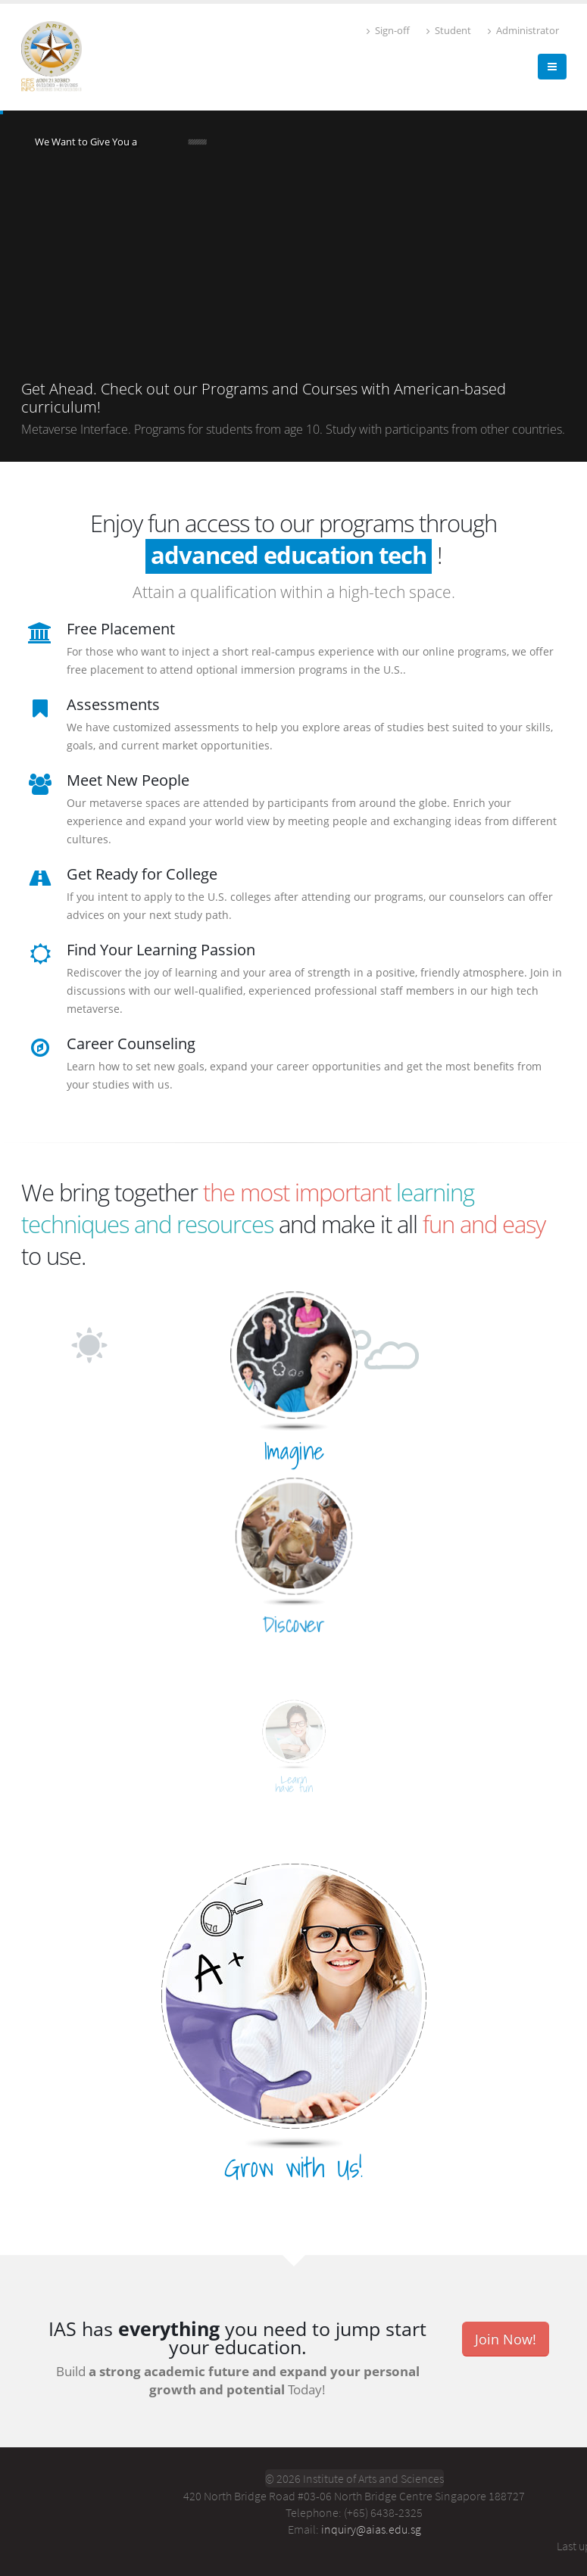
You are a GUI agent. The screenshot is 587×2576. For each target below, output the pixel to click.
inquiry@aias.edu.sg (371, 2529)
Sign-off (388, 30)
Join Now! (505, 2339)
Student (448, 30)
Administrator (523, 30)
